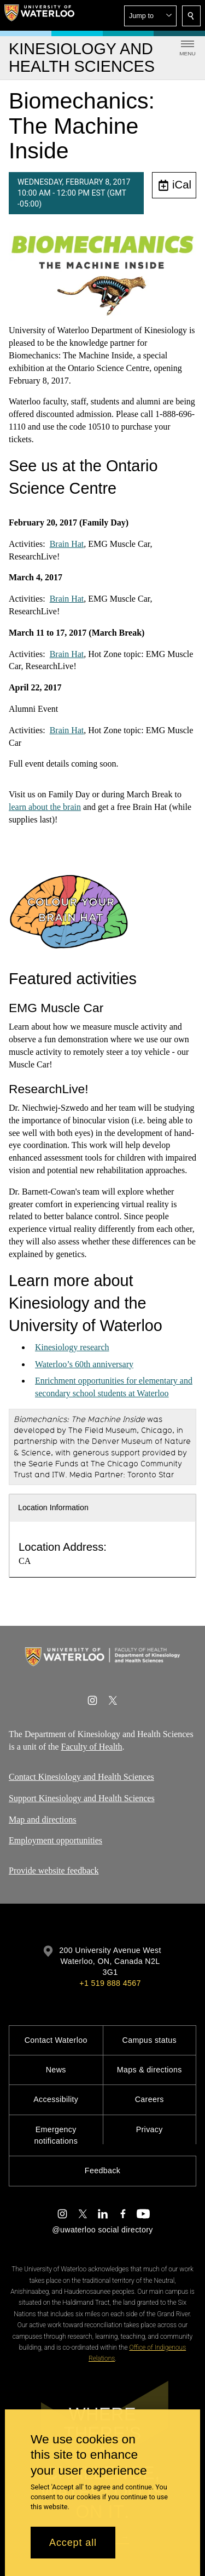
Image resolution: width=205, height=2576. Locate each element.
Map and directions (43, 1819)
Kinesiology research (72, 1347)
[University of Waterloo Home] (39, 15)
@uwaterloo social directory (102, 2229)
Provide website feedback (53, 1870)
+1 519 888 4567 (109, 1983)
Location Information (53, 1507)
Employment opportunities (55, 1840)
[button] (150, 16)
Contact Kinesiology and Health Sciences (81, 1776)
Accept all (73, 2542)
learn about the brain (45, 806)
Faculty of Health (91, 1746)
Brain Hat (67, 544)
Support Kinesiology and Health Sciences (82, 1797)
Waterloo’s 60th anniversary (84, 1364)
